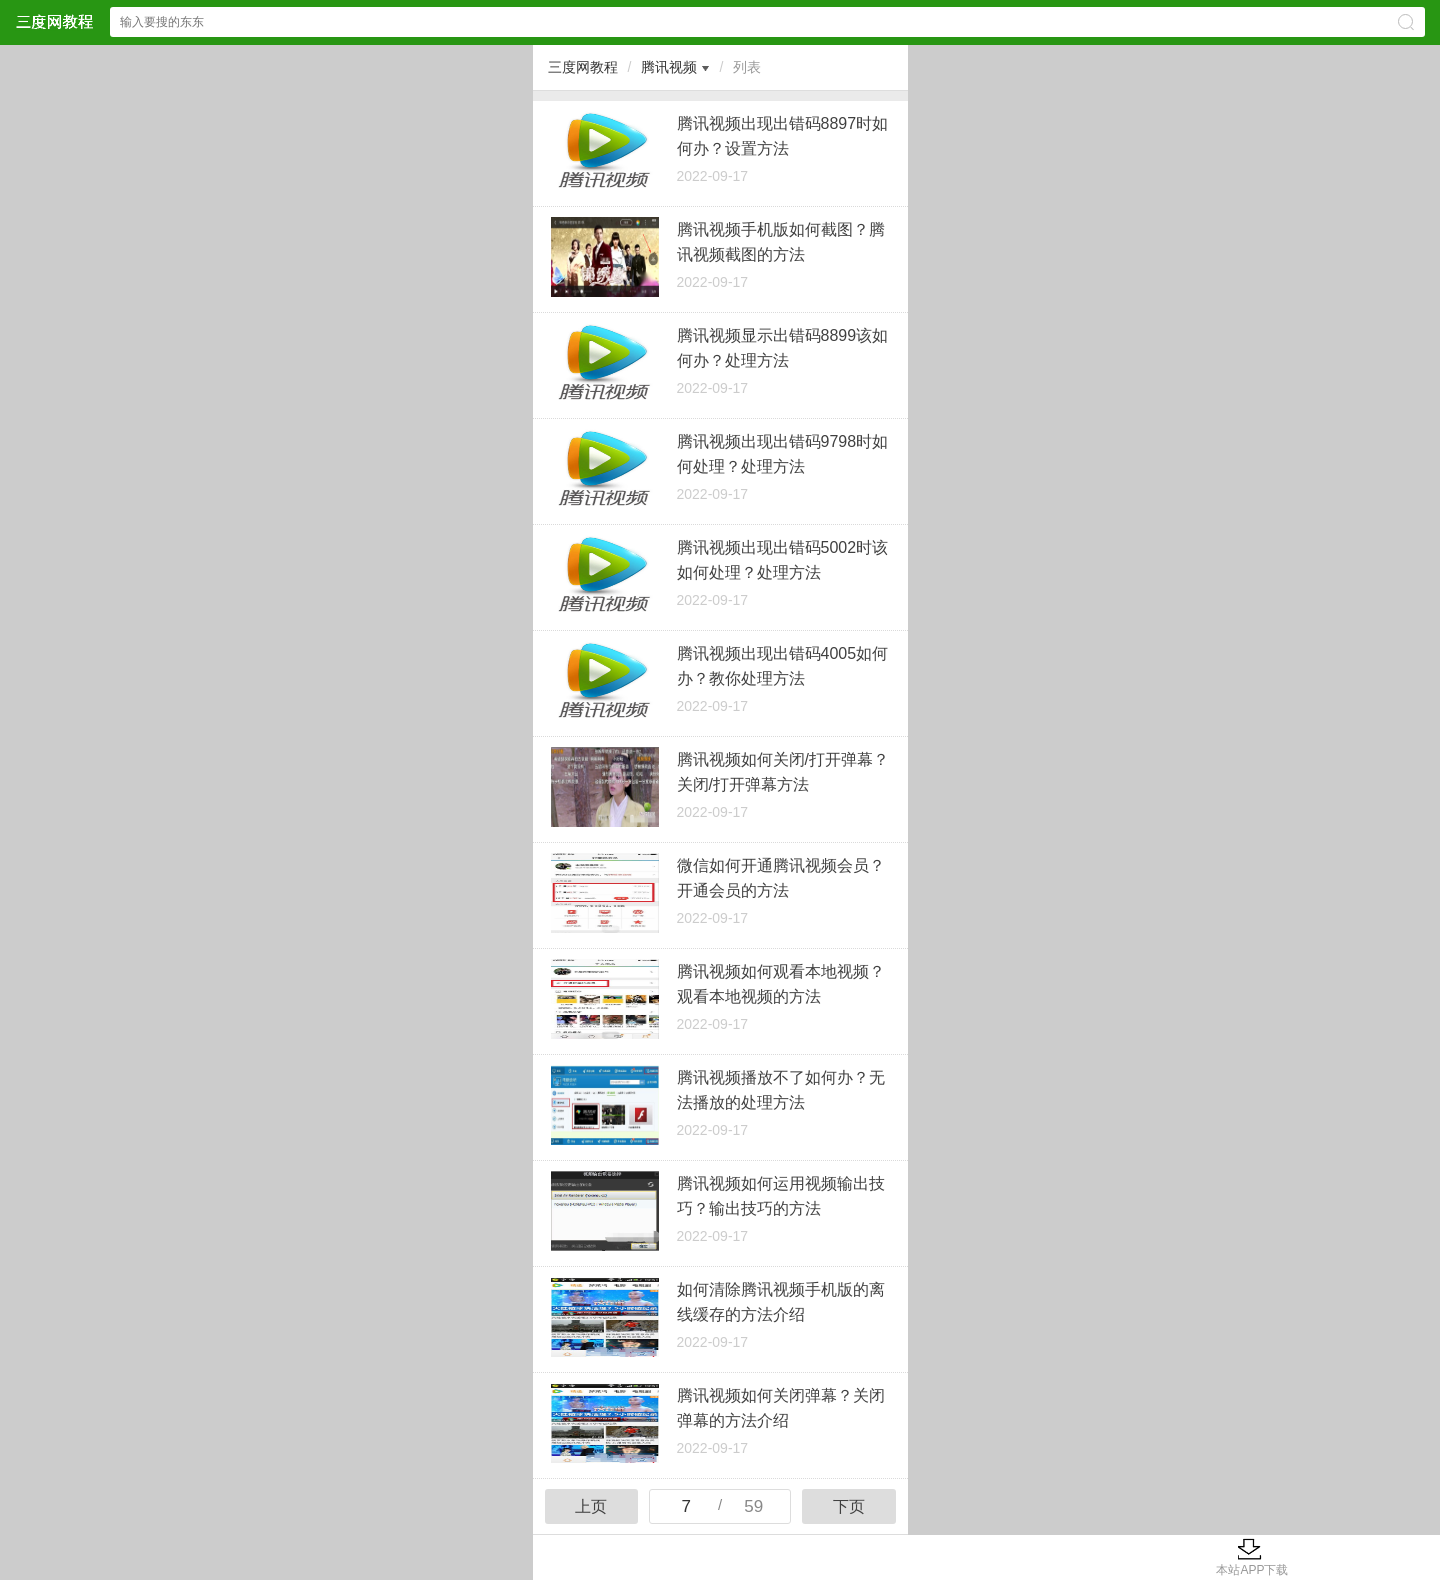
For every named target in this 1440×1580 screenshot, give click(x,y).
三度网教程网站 (54, 21)
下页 (849, 1506)
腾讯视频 (669, 67)
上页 (591, 1506)
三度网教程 (583, 67)
